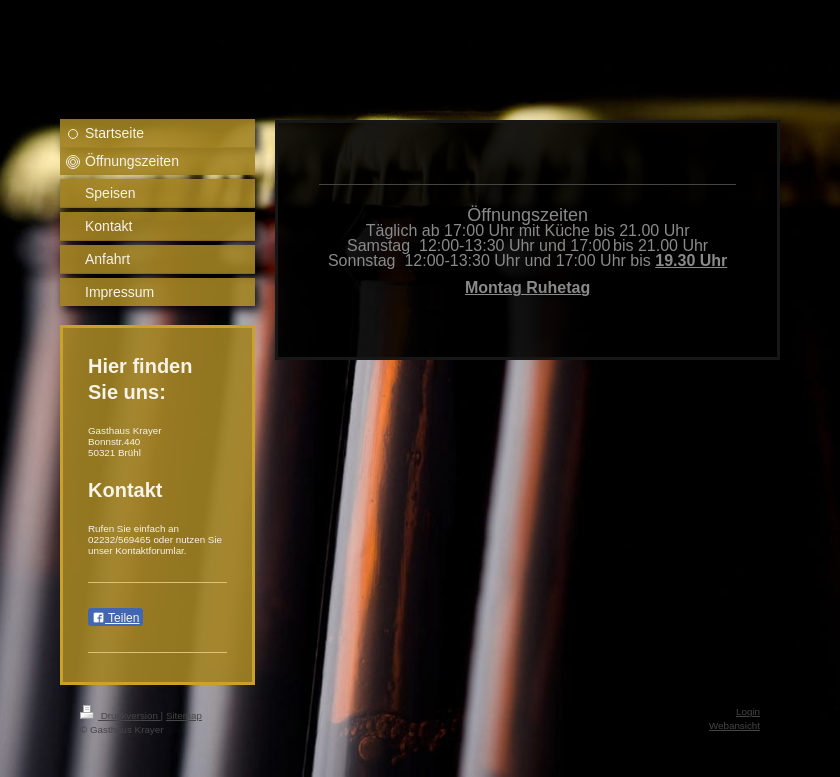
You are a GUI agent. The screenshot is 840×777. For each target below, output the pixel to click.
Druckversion (120, 715)
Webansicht (734, 725)
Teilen (115, 618)
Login (748, 711)
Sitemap (184, 715)
